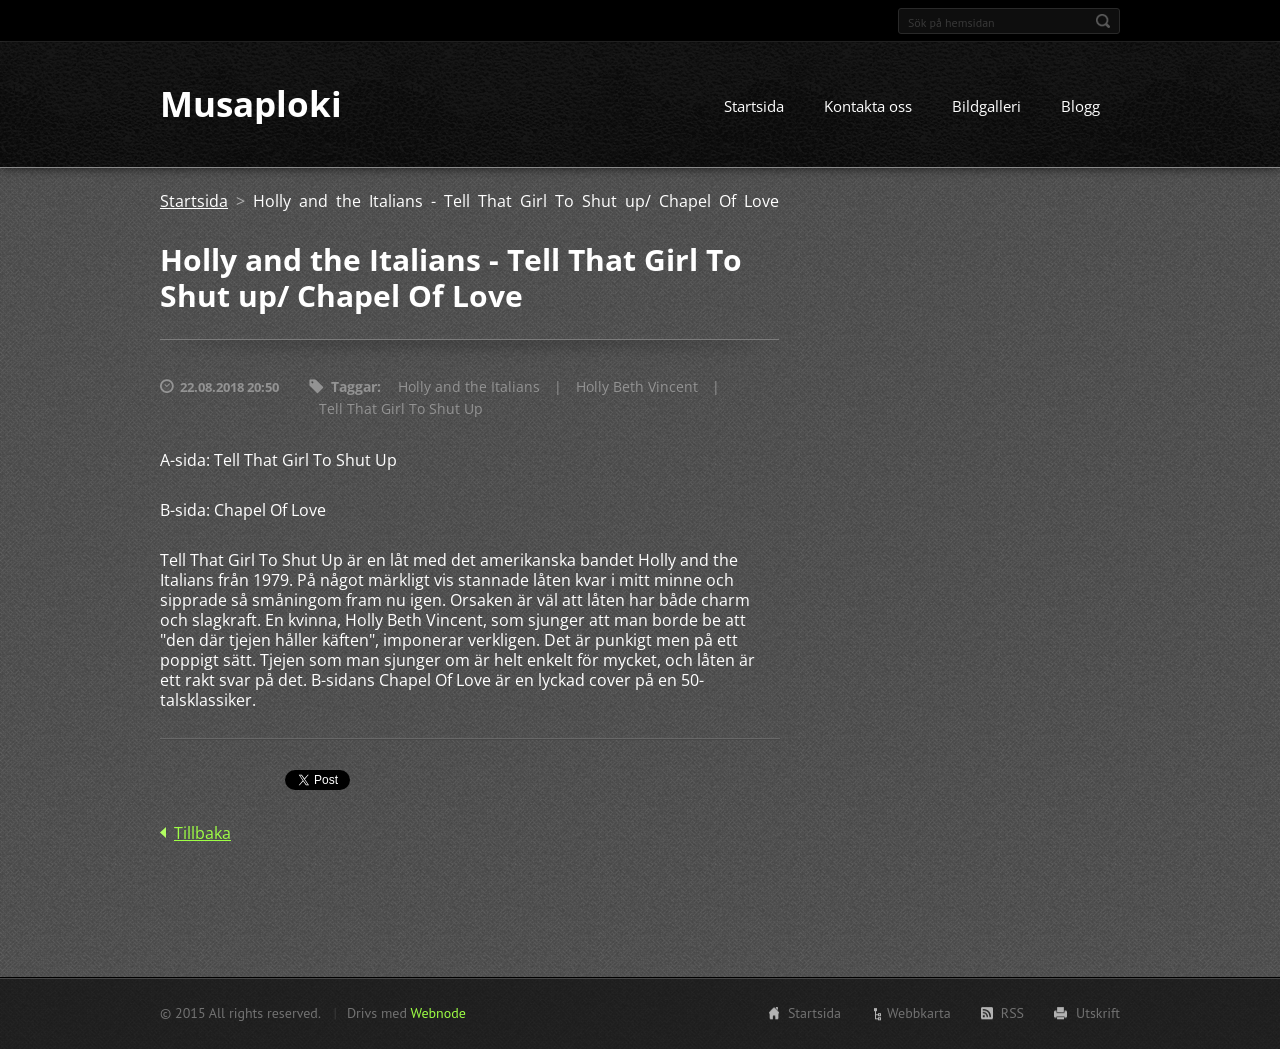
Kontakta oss (868, 107)
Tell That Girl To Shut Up (401, 409)
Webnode (437, 1013)
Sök (1103, 21)
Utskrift (1098, 1013)
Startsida (754, 107)
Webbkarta (919, 1013)
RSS (1012, 1013)
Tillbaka (202, 834)
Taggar (354, 387)
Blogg (1080, 107)
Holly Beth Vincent (637, 387)
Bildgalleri (986, 107)
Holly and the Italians (469, 387)
